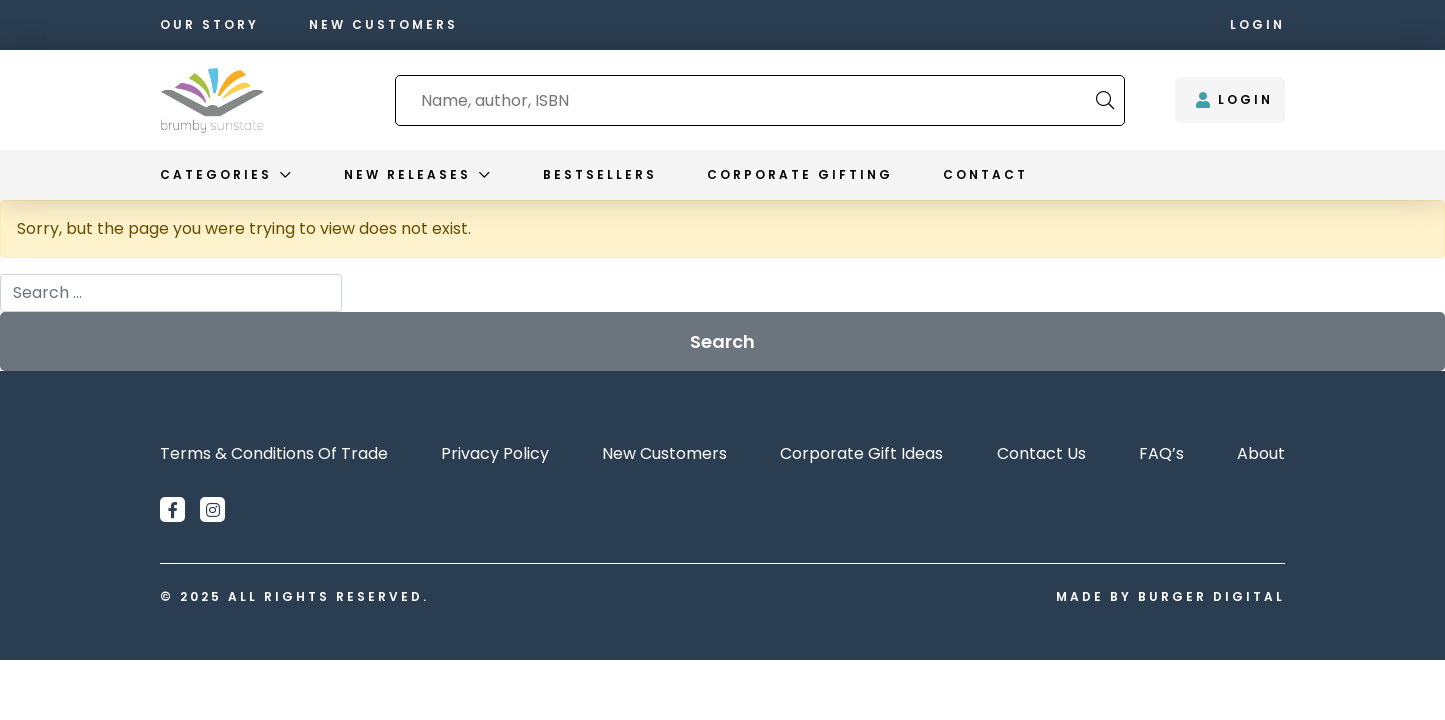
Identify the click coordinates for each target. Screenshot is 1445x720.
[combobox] (746, 100)
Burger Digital (1211, 596)
